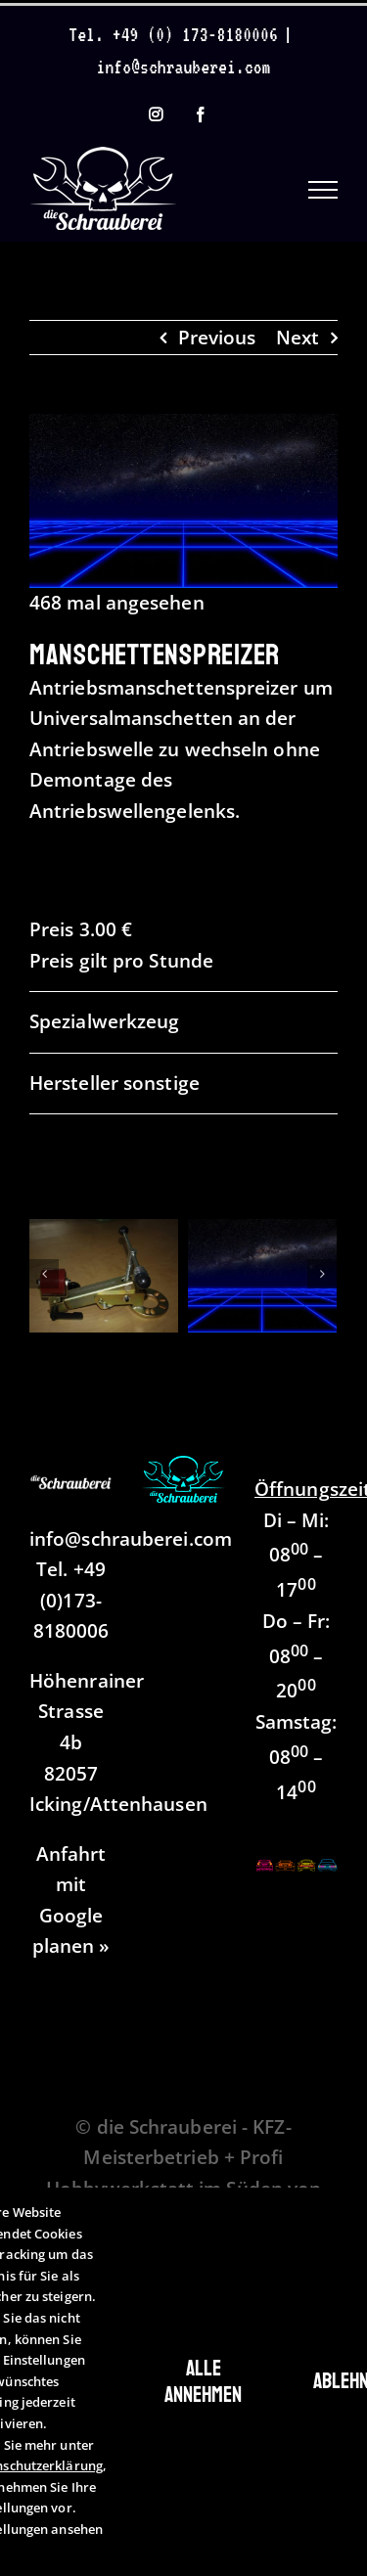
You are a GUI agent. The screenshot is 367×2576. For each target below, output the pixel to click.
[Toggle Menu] (323, 190)
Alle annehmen (203, 2381)
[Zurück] (44, 1273)
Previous (217, 337)
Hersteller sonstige (114, 1083)
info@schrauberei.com (184, 66)
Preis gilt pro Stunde (121, 960)
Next (297, 337)
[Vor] (322, 1273)
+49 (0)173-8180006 (71, 1600)
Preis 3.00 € (80, 929)
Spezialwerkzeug (104, 1021)
